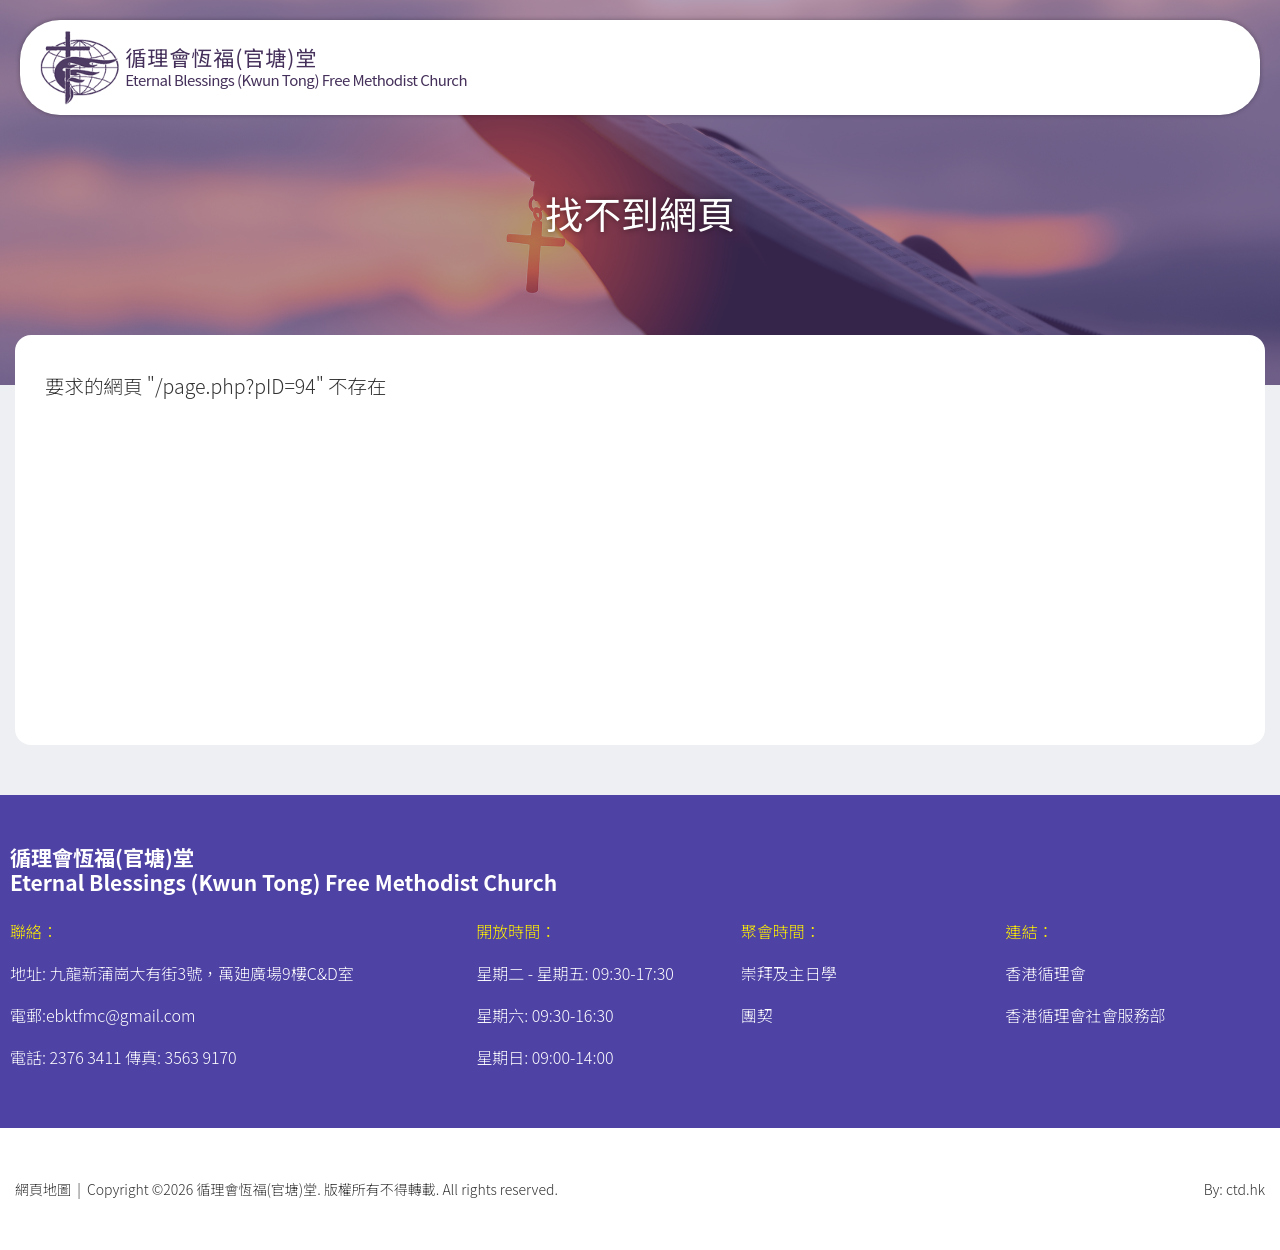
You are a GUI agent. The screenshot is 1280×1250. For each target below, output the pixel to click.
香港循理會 (1045, 973)
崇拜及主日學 (789, 973)
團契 (757, 1015)
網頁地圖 (43, 1189)
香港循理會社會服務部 (1085, 1015)
